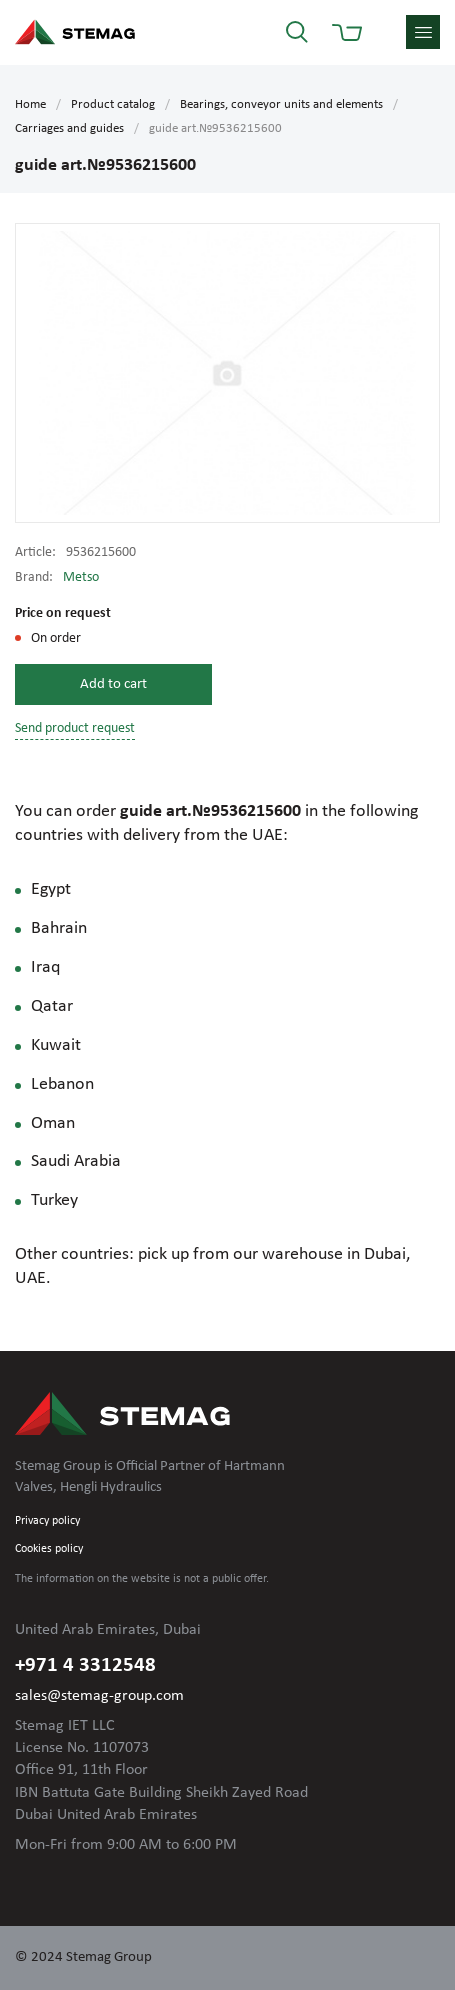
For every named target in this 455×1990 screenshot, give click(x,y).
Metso (81, 577)
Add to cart (113, 684)
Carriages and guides (69, 128)
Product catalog (113, 104)
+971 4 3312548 (85, 1665)
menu (423, 32)
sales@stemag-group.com (99, 1696)
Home (30, 104)
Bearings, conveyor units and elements (281, 104)
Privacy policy (47, 1521)
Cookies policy (49, 1549)
